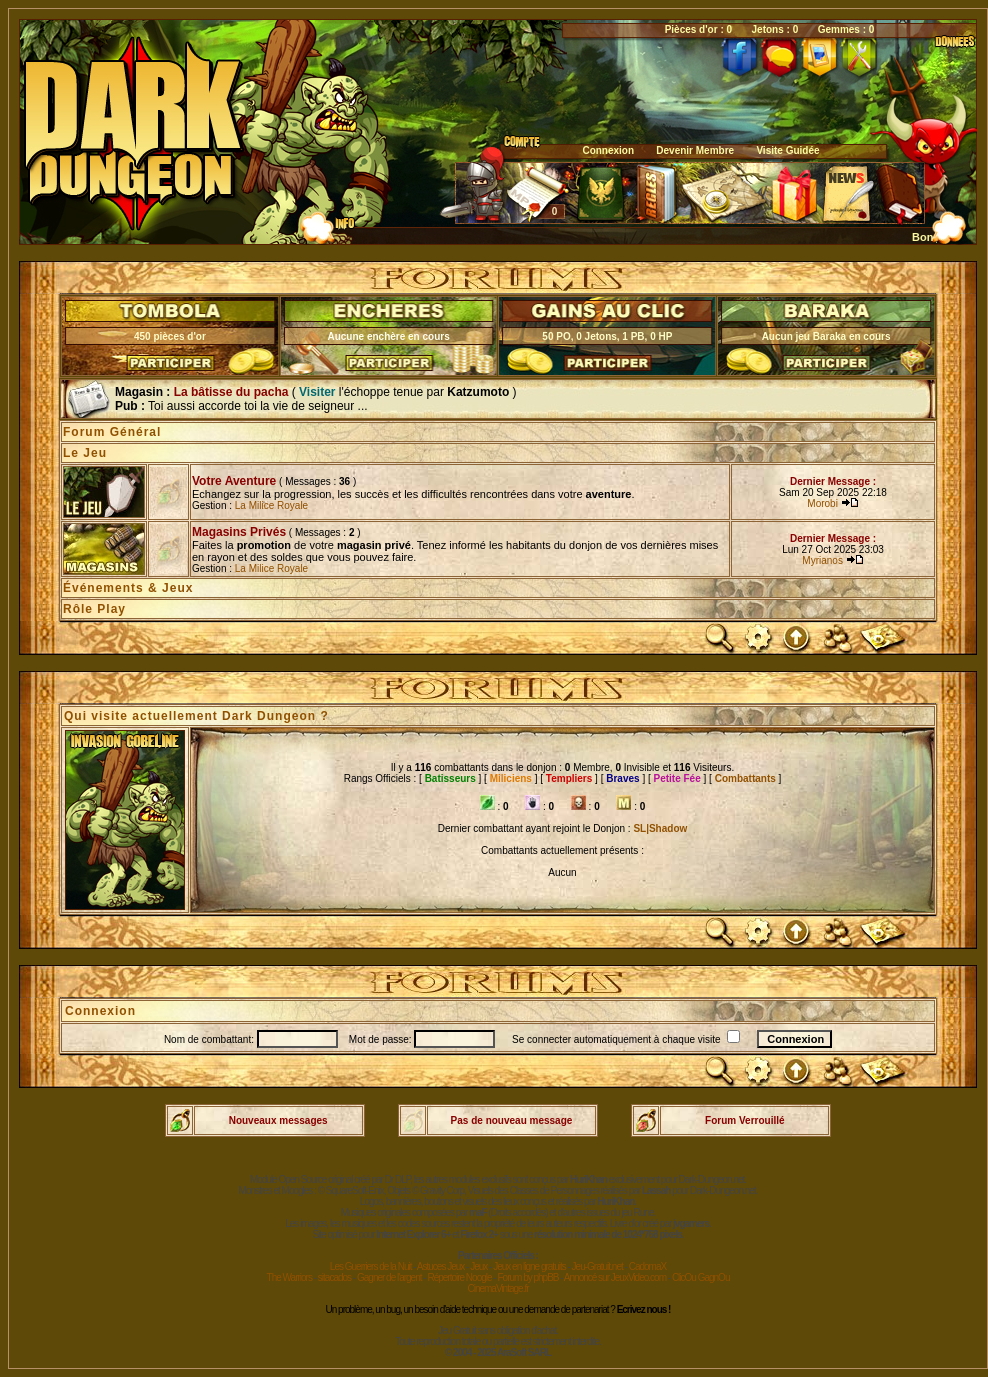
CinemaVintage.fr (497, 1288)
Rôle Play (94, 609)
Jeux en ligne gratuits (529, 1266)
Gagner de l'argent (389, 1277)
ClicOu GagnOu (701, 1277)
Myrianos (823, 560)
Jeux (478, 1266)
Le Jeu (85, 453)
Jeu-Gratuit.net (597, 1266)
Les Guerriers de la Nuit (371, 1266)
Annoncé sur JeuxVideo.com (615, 1277)
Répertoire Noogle (459, 1277)
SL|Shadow (660, 828)
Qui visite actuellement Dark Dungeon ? (196, 716)
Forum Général (112, 432)
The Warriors (289, 1277)
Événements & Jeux (128, 588)
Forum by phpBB (527, 1277)
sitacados (334, 1277)
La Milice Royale (271, 505)
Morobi (823, 503)
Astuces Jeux (440, 1266)
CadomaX (647, 1266)
